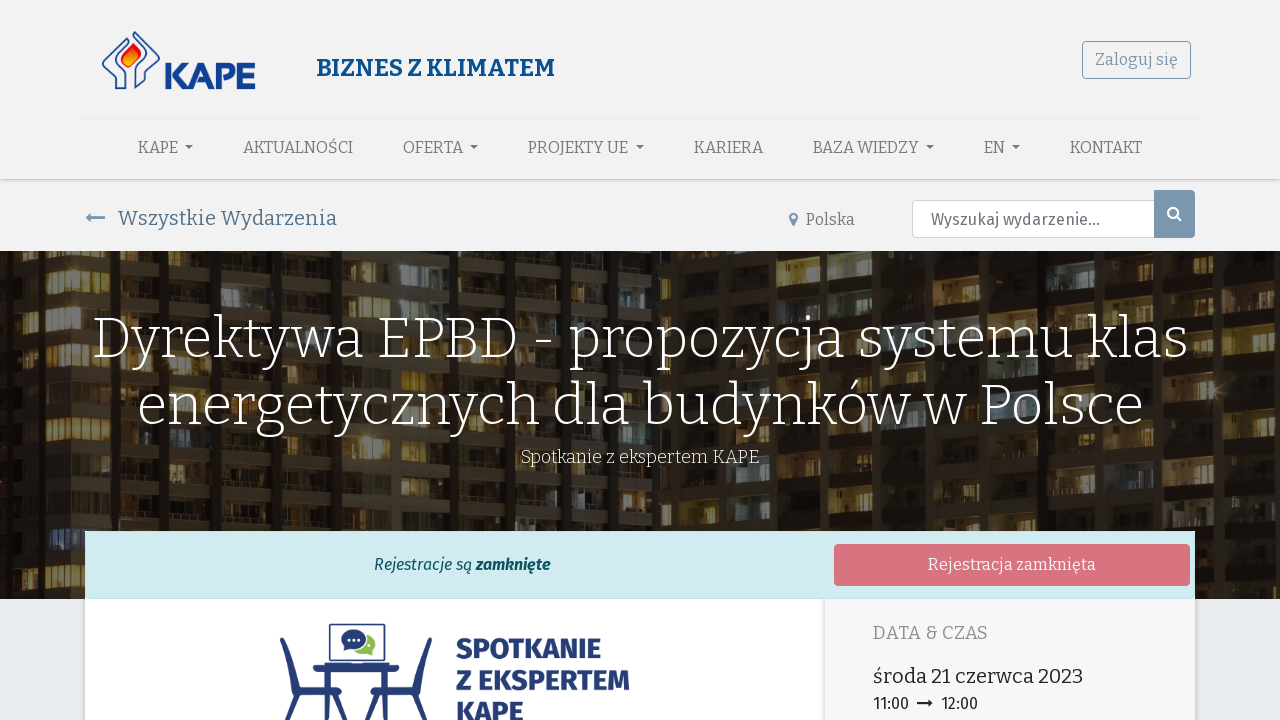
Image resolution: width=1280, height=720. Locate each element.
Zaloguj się (1132, 59)
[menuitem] (298, 148)
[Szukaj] (1174, 214)
